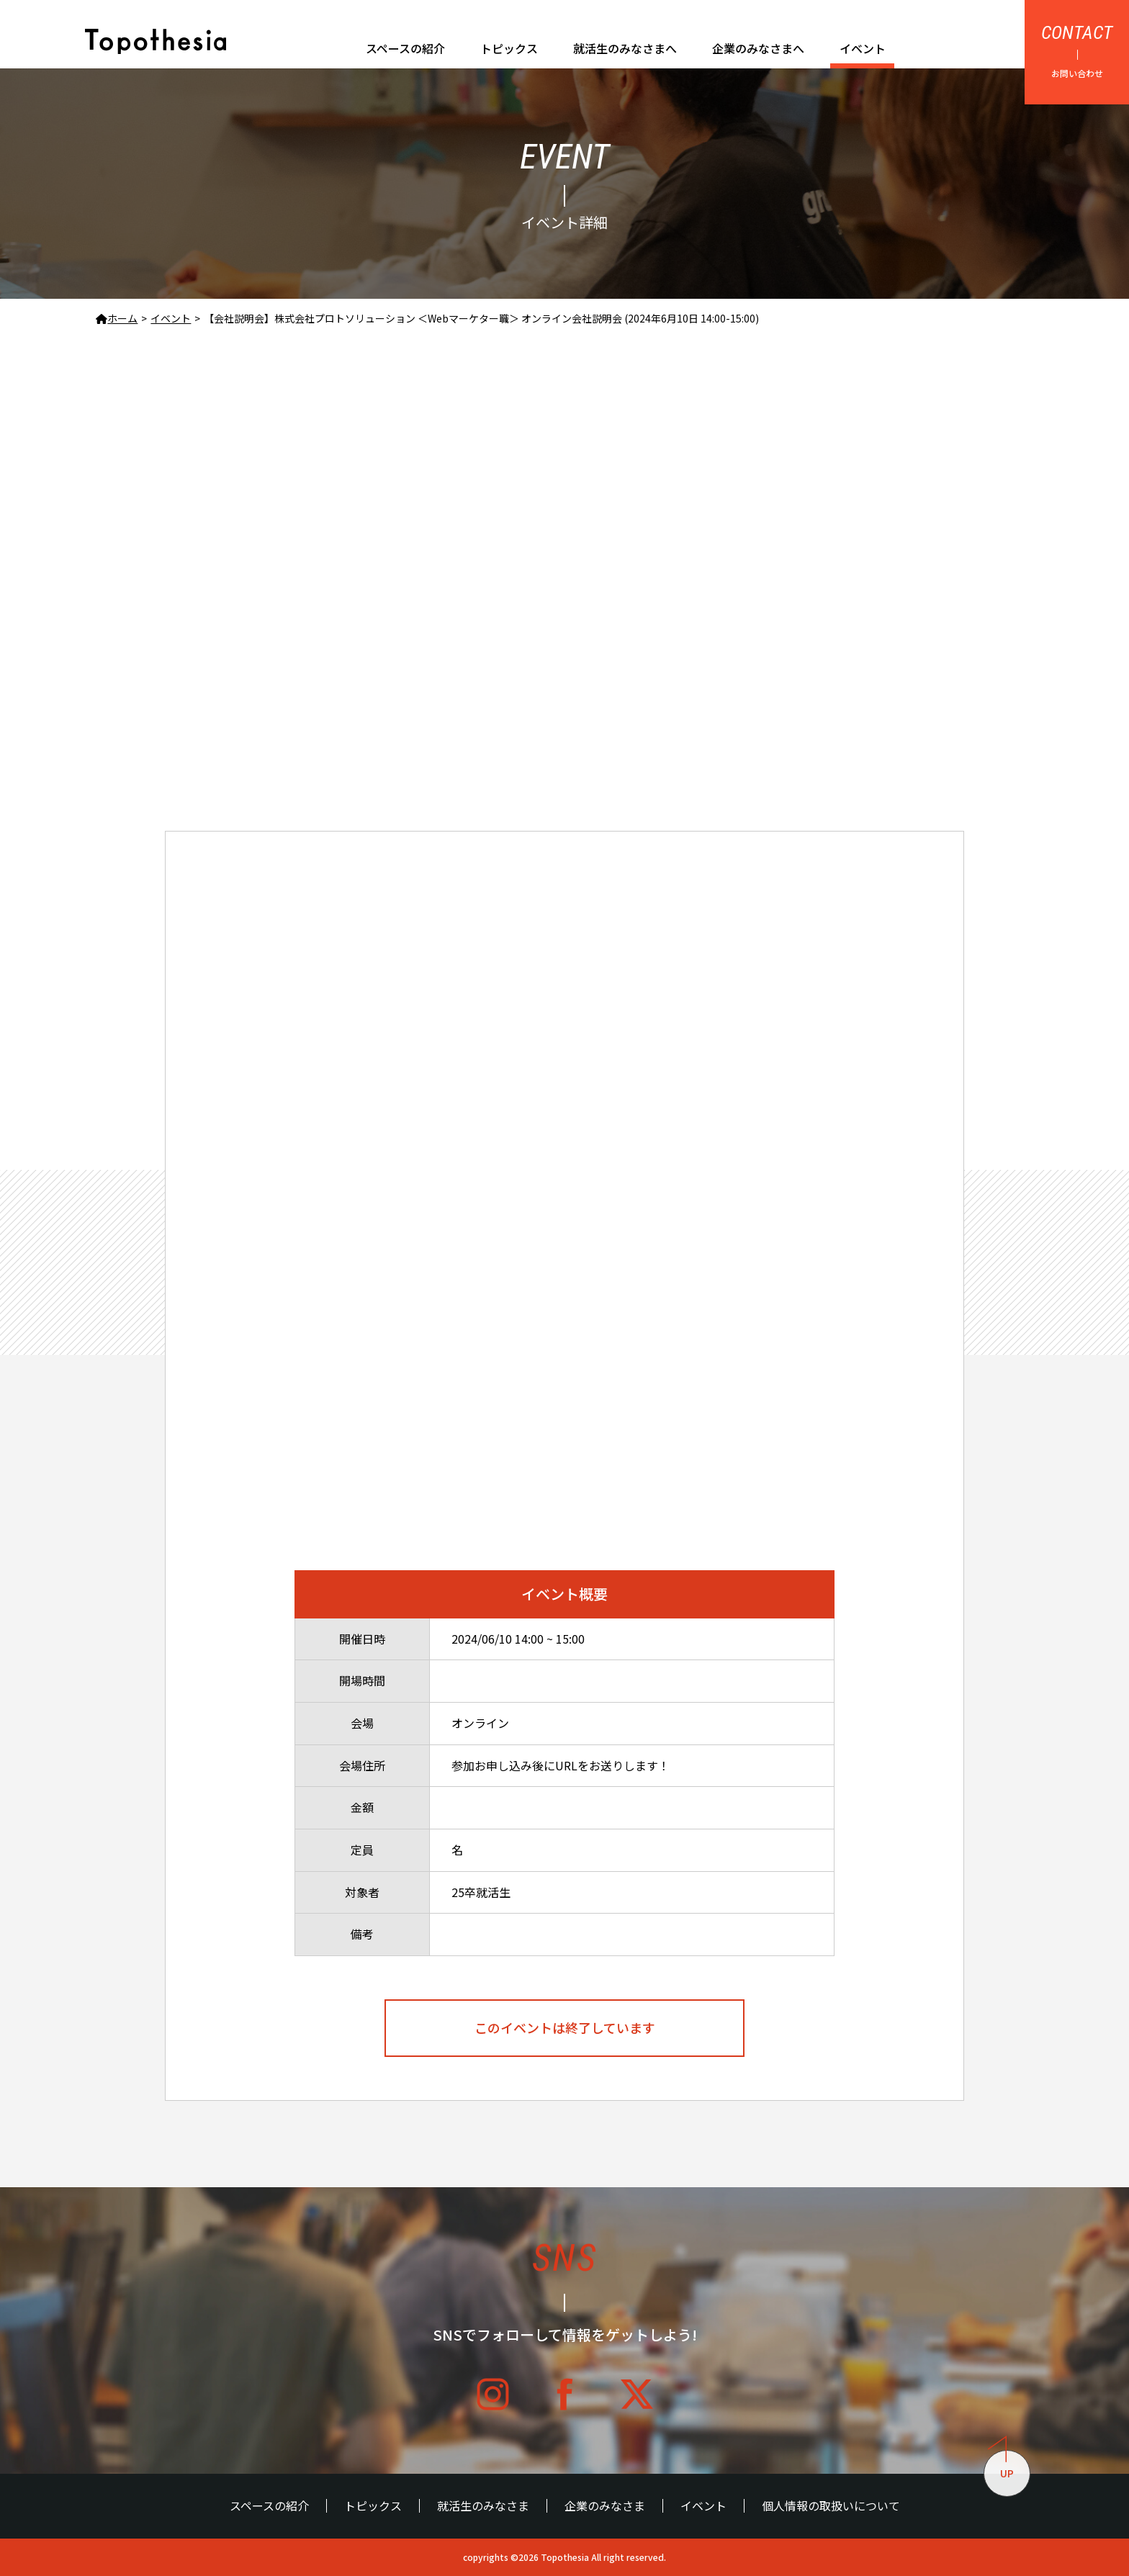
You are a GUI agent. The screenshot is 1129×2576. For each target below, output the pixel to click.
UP (1001, 2465)
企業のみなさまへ (758, 48)
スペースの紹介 (405, 48)
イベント (863, 48)
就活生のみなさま (483, 2506)
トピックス (509, 48)
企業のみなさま (604, 2506)
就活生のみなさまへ (625, 48)
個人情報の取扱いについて (831, 2506)
